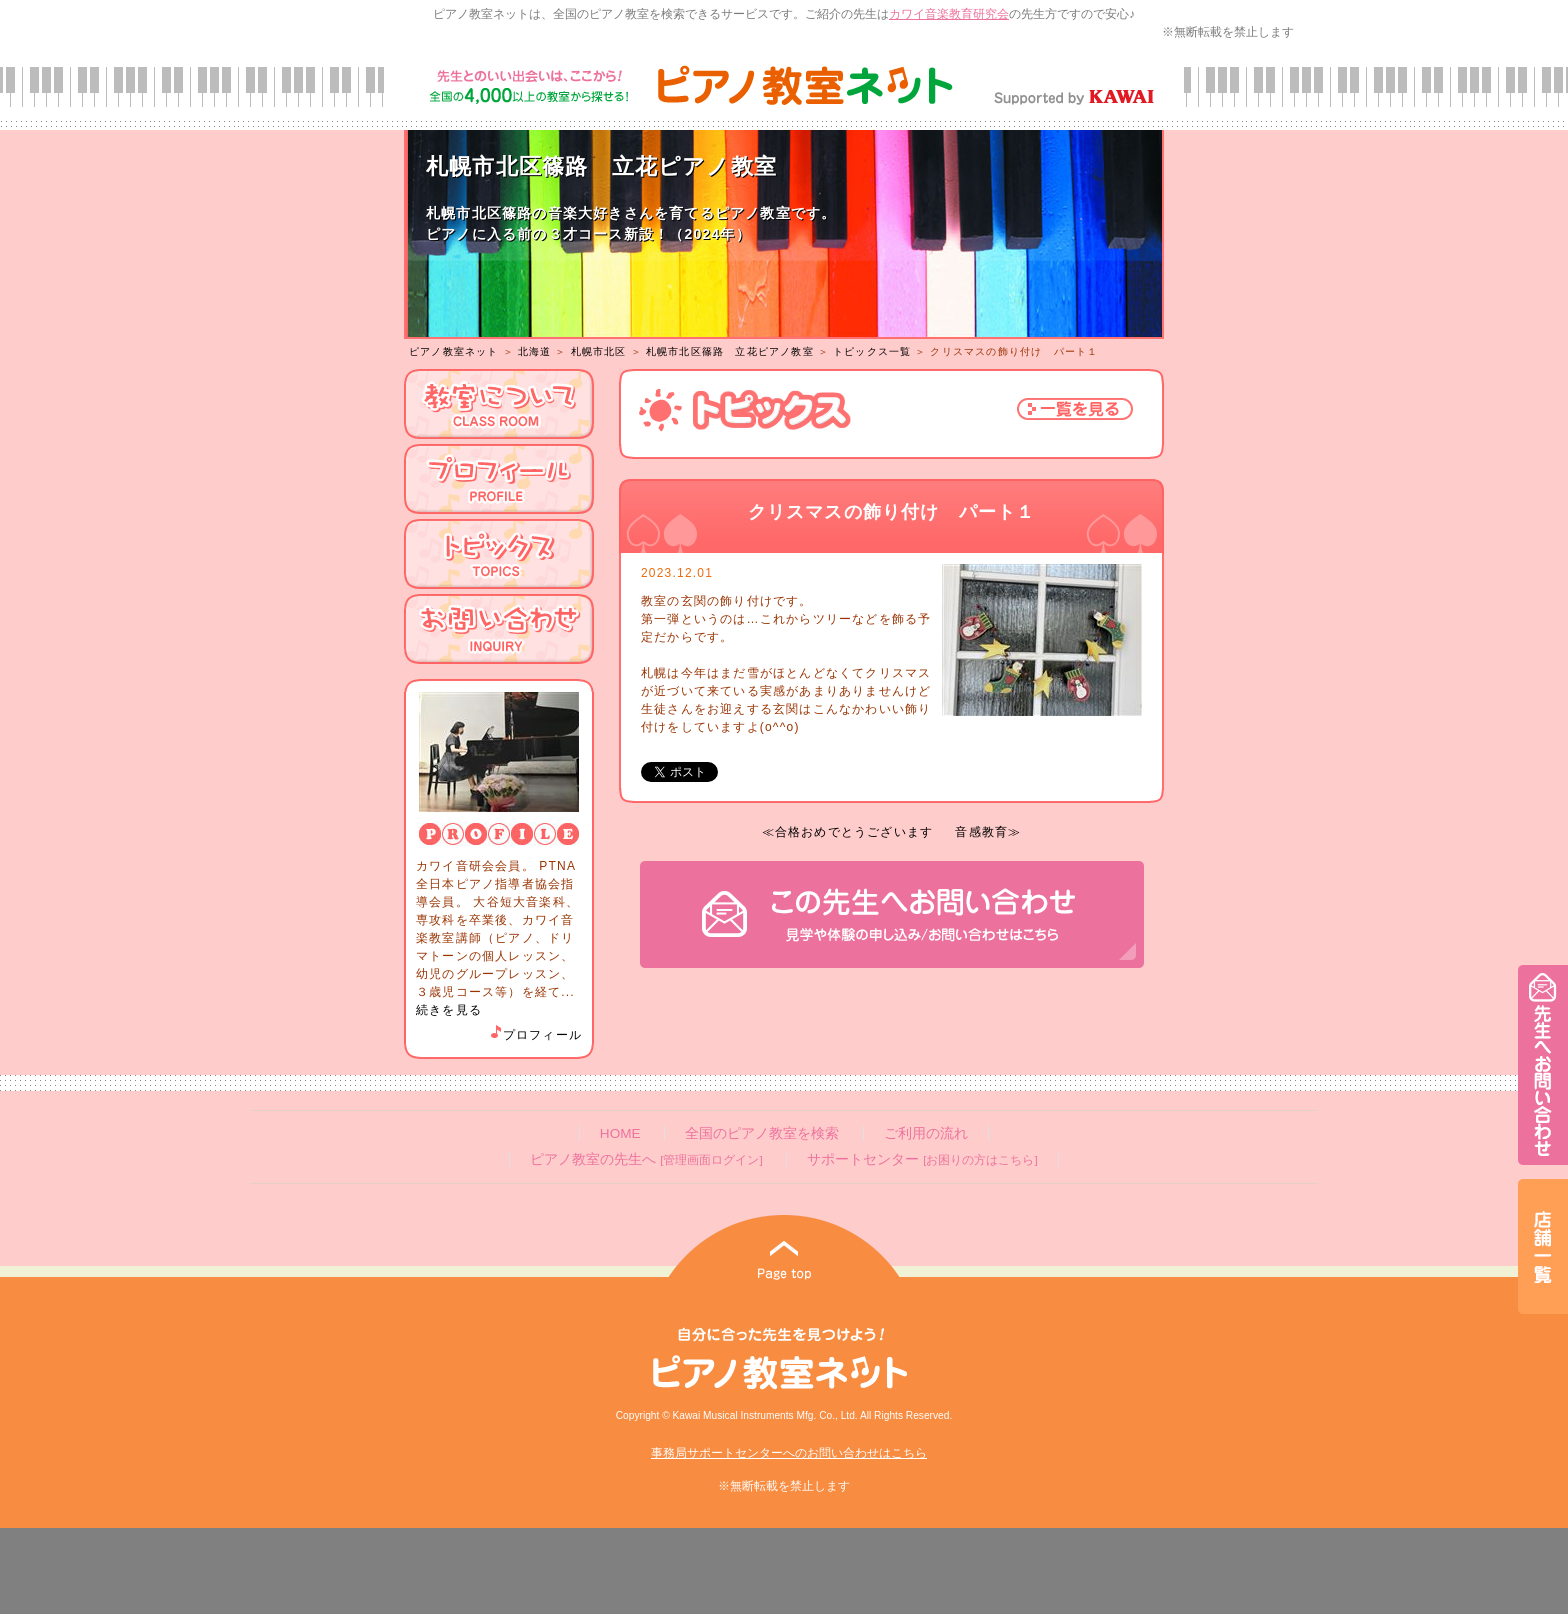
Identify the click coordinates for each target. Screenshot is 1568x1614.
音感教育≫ (988, 832)
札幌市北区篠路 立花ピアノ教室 (730, 351)
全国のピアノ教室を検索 (762, 1133)
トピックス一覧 (872, 351)
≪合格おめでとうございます (848, 832)
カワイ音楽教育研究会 (949, 14)
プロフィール (535, 1035)
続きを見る (449, 1010)
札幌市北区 (599, 351)
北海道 (535, 351)
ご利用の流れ (926, 1133)
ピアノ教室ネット (454, 351)
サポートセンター (922, 1159)
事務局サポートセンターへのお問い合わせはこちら (789, 1453)
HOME (620, 1133)
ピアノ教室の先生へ (646, 1159)
